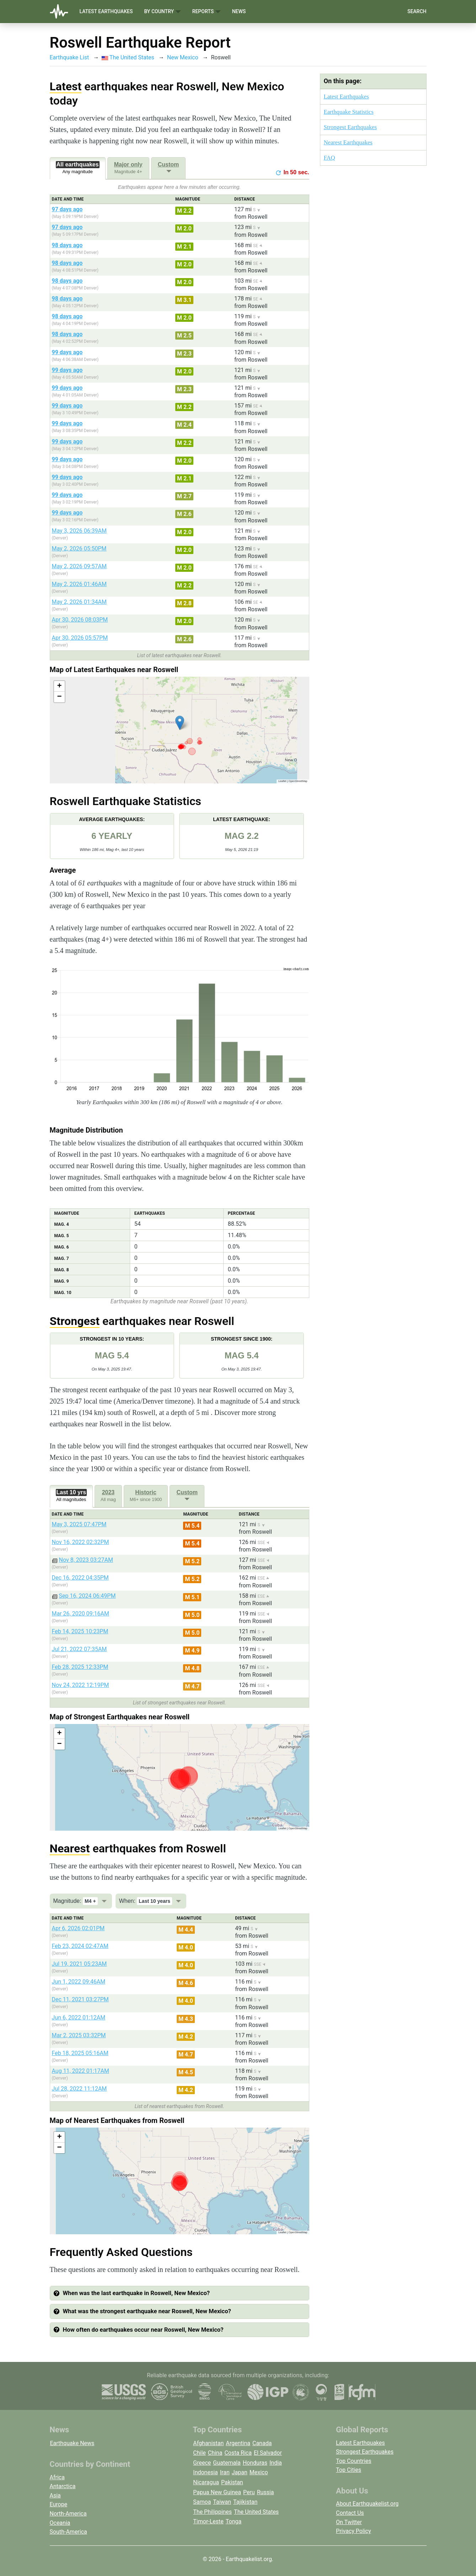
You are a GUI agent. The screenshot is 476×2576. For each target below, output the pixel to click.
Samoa (202, 2501)
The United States (128, 57)
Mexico (259, 2472)
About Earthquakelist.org (367, 2503)
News (239, 11)
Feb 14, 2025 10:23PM (80, 1631)
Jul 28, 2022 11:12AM (79, 2088)
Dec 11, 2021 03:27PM (80, 1999)
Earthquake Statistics (349, 111)
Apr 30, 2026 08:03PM (80, 619)
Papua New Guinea (217, 2492)
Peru (249, 2492)
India (275, 2462)
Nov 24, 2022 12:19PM (80, 1685)
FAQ (329, 157)
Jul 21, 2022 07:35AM (79, 1649)
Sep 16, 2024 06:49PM (87, 1595)
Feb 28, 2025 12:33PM (80, 1667)
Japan (239, 2472)
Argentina (238, 2443)
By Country (162, 12)
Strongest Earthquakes (350, 127)
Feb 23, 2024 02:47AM (80, 1946)
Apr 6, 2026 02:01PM (78, 1928)
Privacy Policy (353, 2531)
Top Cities (348, 2469)
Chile (199, 2452)
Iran (225, 2472)
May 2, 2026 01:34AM (79, 601)
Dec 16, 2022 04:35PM (80, 1577)
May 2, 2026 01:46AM (79, 584)
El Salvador (268, 2452)
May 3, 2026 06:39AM (79, 530)
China (215, 2452)
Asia (55, 2495)
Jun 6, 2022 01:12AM (79, 2017)
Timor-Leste (208, 2521)
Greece (202, 2462)
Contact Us (350, 2513)
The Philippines (212, 2511)
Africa (57, 2477)
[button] (179, 722)
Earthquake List (69, 57)
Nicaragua (206, 2482)
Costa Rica (238, 2452)
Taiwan (222, 2501)
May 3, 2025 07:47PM (79, 1524)
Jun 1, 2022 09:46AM (79, 1981)
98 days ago (67, 245)
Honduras (255, 2462)
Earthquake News (72, 2443)
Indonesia (205, 2472)
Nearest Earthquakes (348, 142)
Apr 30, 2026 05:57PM (80, 637)
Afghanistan (208, 2443)
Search (417, 11)
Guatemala (226, 2462)
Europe (59, 2504)
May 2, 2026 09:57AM (79, 566)
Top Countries (353, 2461)
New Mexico (182, 57)
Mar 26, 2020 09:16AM (80, 1613)
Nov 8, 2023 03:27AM (86, 1559)
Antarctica (63, 2486)
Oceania (60, 2522)
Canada (262, 2443)
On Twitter (349, 2522)
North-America (68, 2513)
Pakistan (232, 2482)
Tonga (233, 2521)
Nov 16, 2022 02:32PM (80, 1542)
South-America (68, 2531)
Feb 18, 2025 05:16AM (80, 2053)
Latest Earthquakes (106, 11)
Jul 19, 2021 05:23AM (79, 1963)
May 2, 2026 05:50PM (79, 548)
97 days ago (67, 209)
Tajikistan (245, 2501)
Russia (265, 2492)
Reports (206, 12)
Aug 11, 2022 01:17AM (80, 2070)
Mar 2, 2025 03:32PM (79, 2035)
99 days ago (67, 352)
